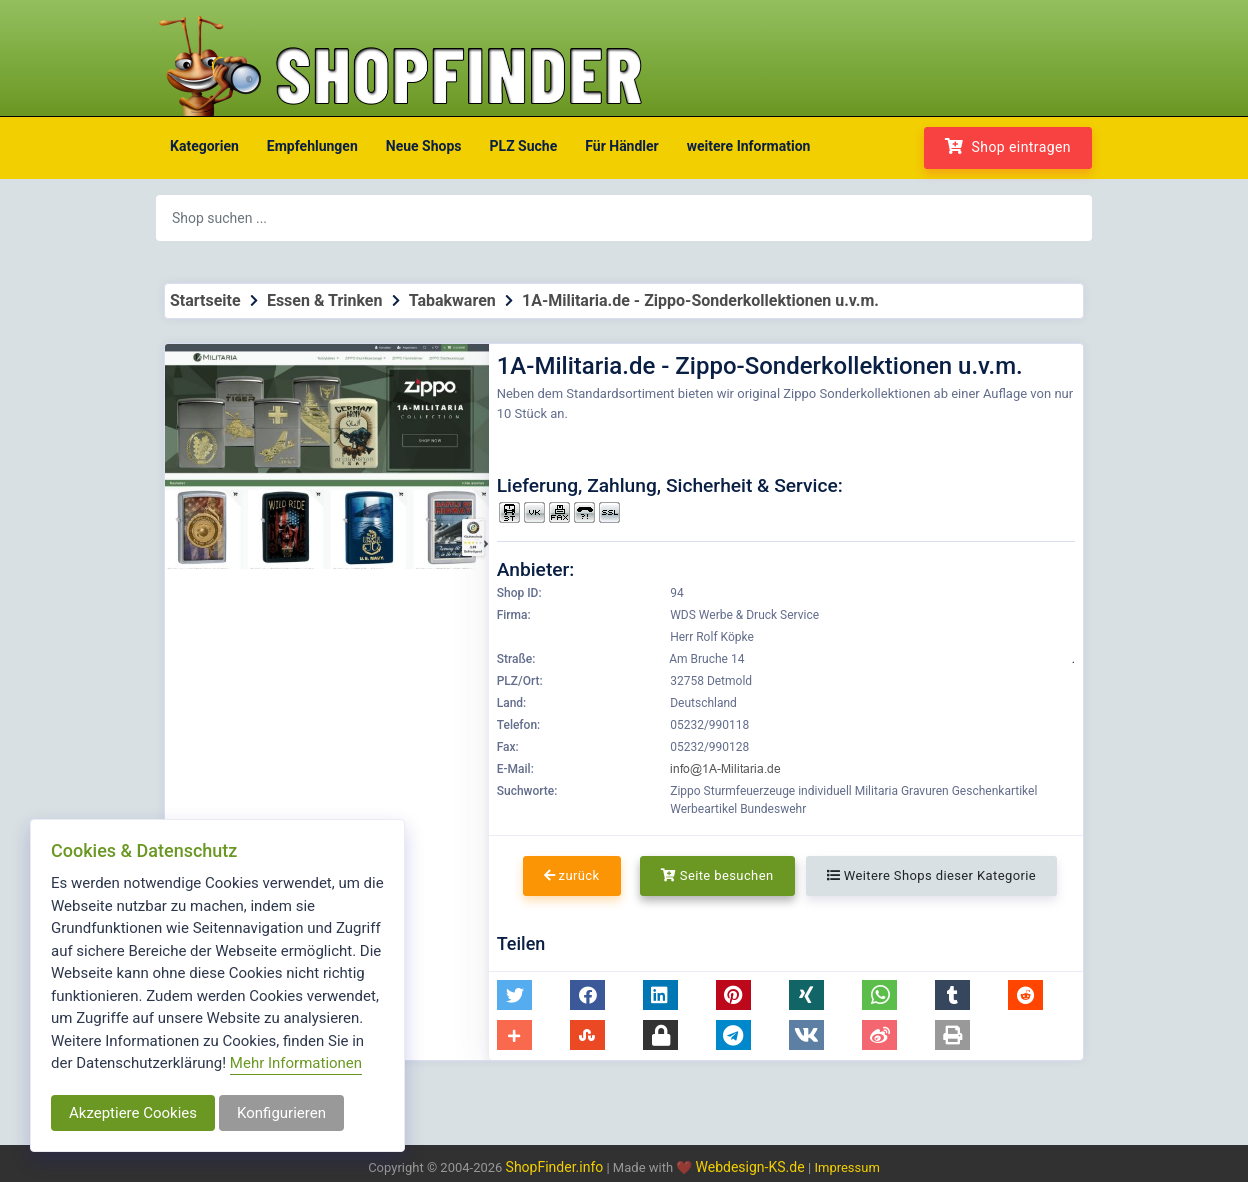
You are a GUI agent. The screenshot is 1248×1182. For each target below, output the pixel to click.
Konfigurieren (281, 1113)
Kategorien (204, 146)
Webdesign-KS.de (752, 1167)
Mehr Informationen (296, 1063)
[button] (514, 995)
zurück (572, 875)
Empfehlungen (312, 146)
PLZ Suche (524, 146)
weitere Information (749, 146)
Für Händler (621, 146)
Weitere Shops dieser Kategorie (931, 875)
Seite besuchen (717, 875)
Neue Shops (424, 146)
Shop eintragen (1008, 146)
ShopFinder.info (555, 1167)
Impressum (846, 1167)
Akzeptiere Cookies (133, 1113)
